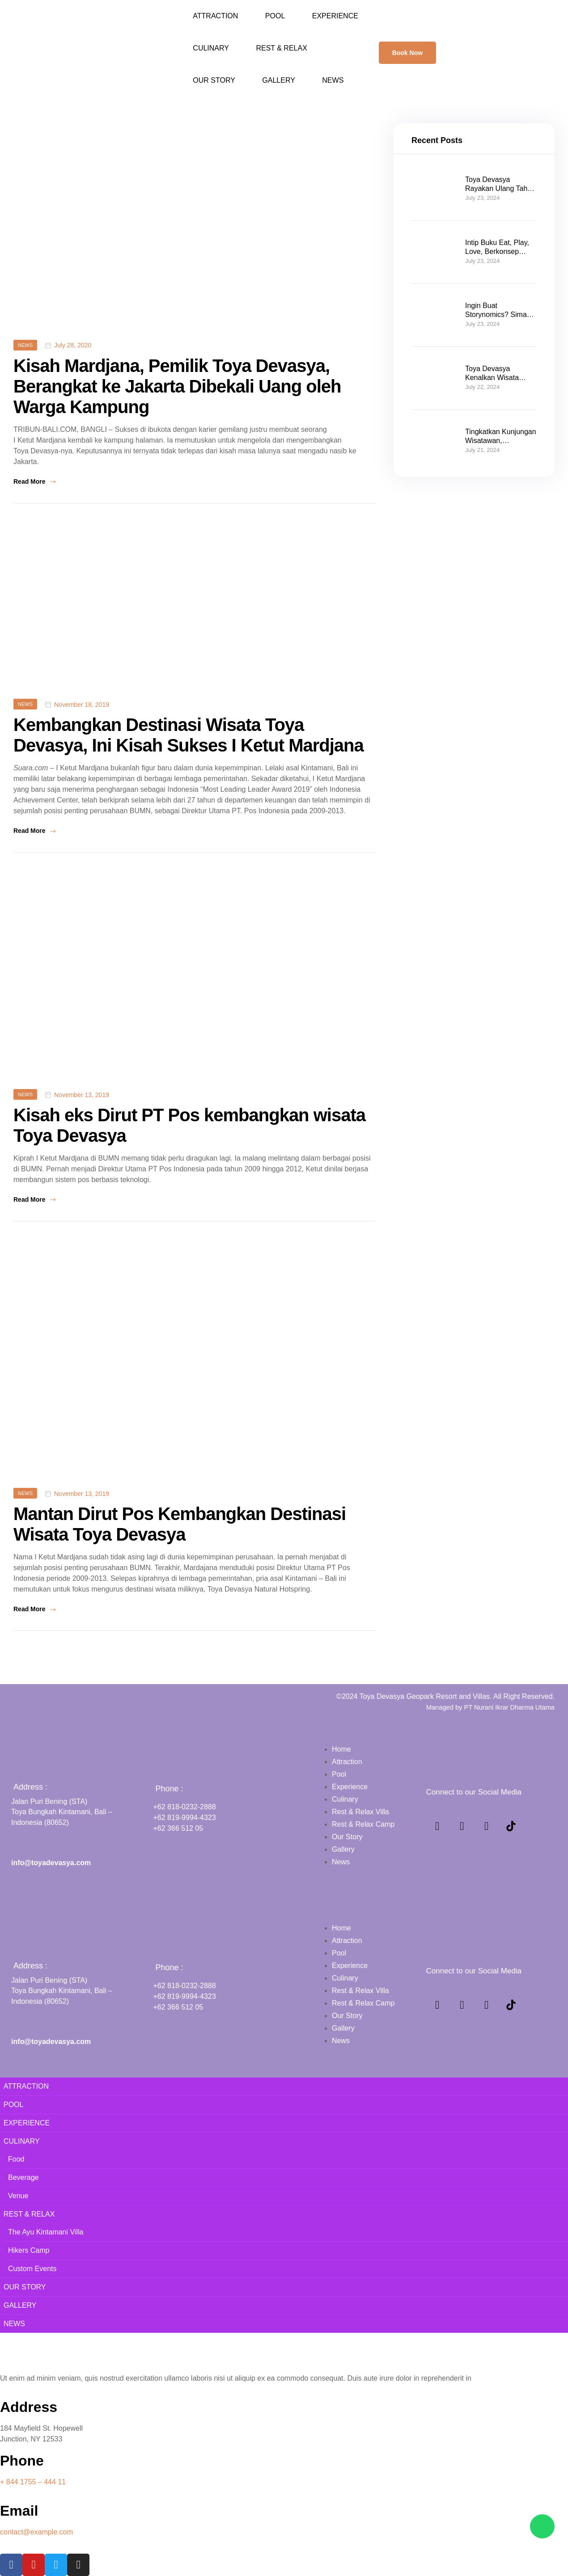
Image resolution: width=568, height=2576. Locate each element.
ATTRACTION (215, 16)
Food (16, 2159)
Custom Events (32, 2268)
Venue (18, 2196)
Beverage (23, 2177)
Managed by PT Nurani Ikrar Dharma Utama (490, 1707)
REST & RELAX (281, 48)
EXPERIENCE (335, 16)
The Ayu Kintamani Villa (45, 2232)
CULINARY (211, 48)
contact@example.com (36, 2532)
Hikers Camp (28, 2250)
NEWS (332, 80)
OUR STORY (214, 80)
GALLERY (278, 80)
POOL (275, 16)
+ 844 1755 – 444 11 (33, 2482)
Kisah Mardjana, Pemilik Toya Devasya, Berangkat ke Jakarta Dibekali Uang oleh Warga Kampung (177, 386)
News (25, 345)
